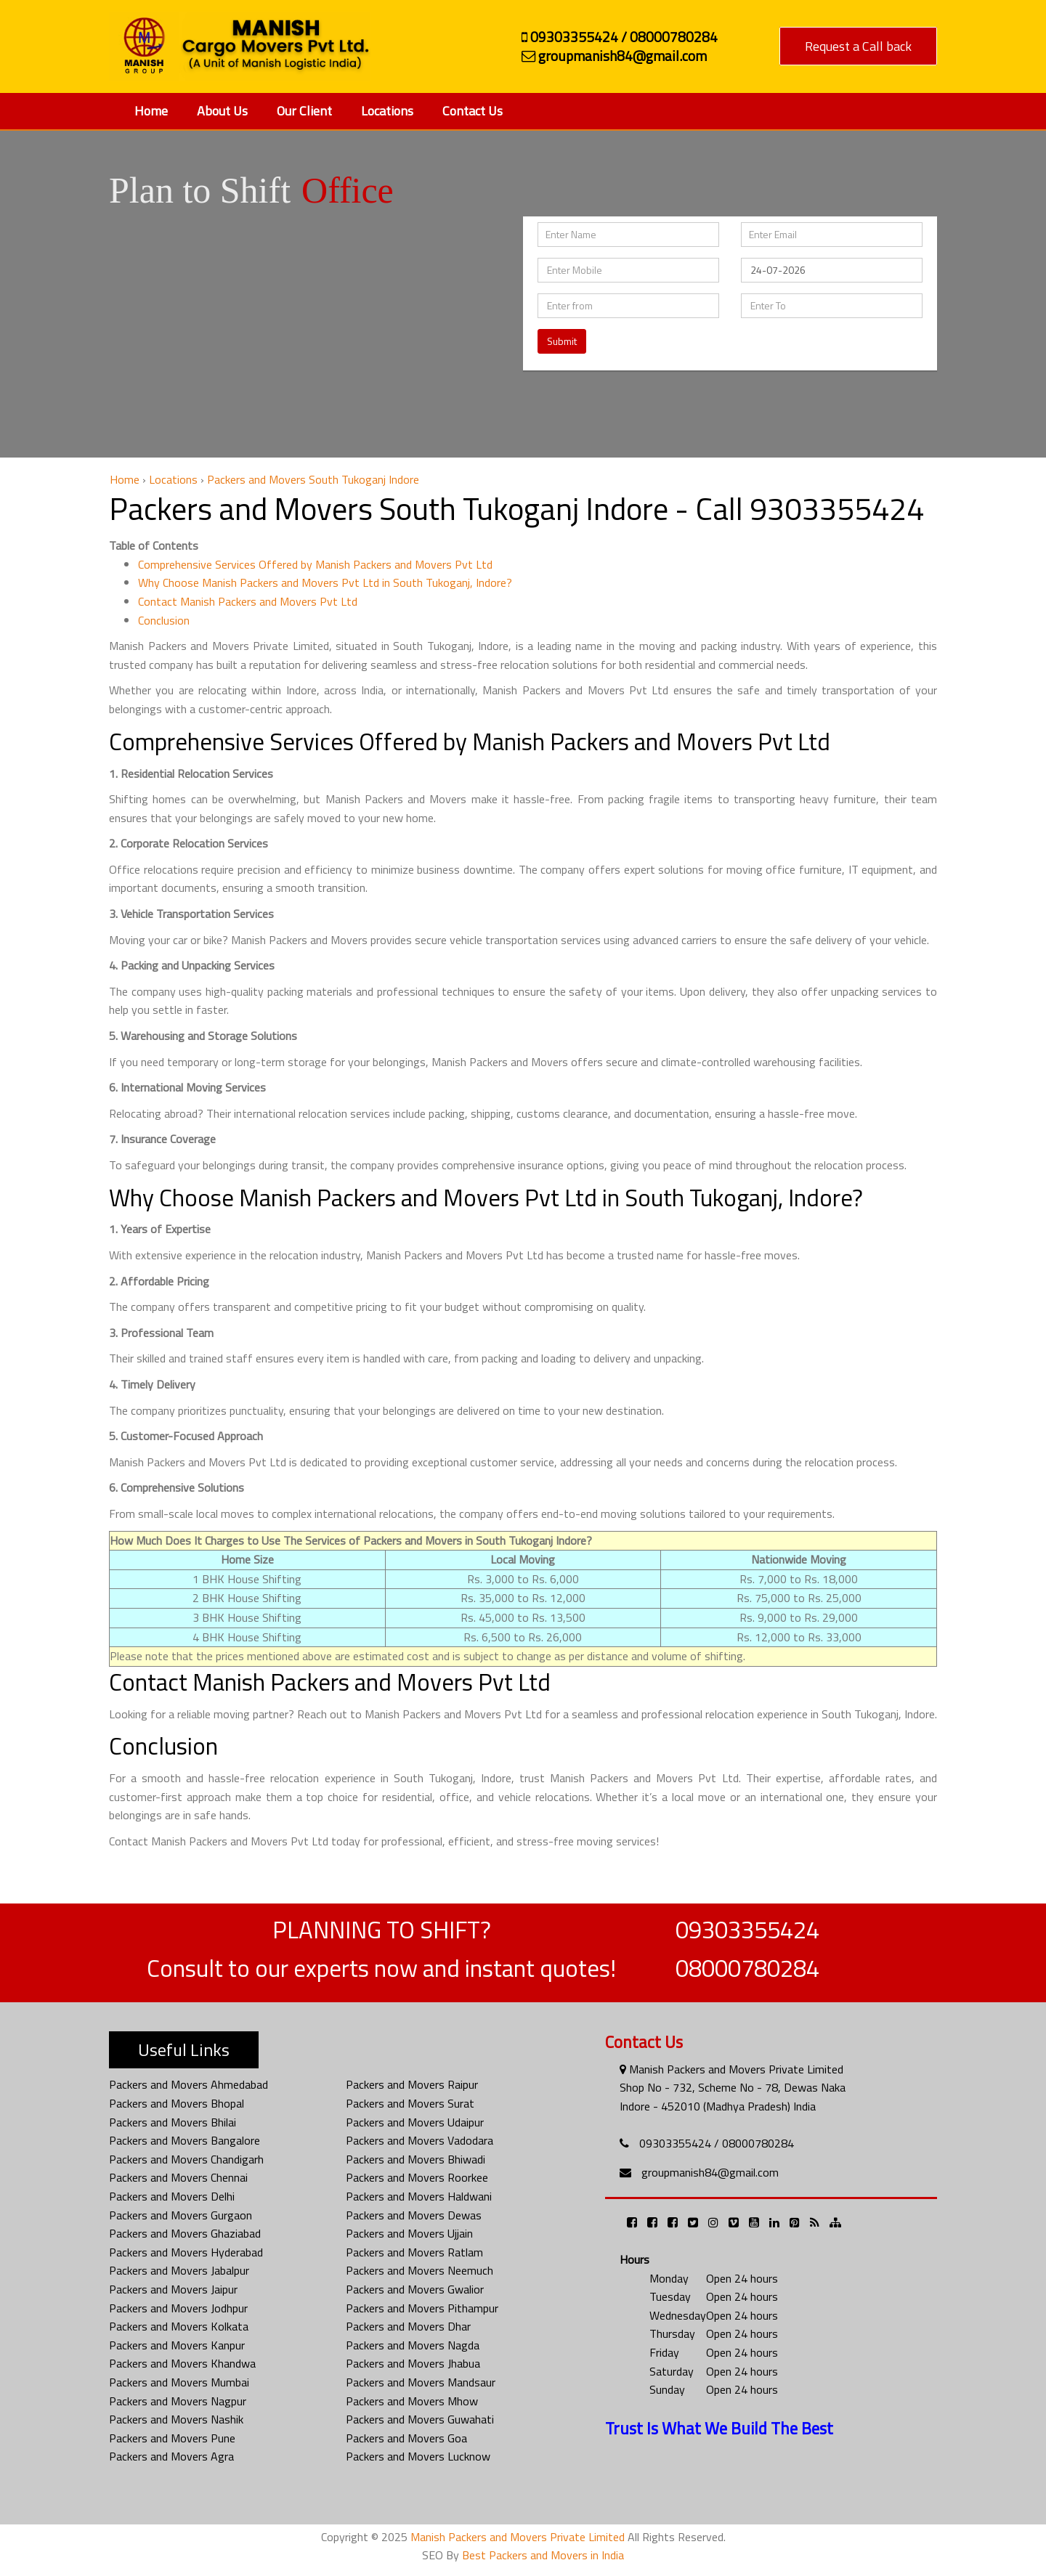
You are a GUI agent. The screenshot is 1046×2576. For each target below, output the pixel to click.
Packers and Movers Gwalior (415, 2289)
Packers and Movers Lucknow (418, 2456)
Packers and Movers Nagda (412, 2345)
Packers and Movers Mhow (412, 2401)
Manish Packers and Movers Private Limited (517, 2536)
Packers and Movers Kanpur (177, 2345)
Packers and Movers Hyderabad (186, 2252)
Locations (387, 111)
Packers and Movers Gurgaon (180, 2215)
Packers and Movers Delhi (172, 2196)
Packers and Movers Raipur (412, 2084)
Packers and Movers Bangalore (184, 2140)
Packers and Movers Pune (172, 2438)
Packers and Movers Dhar (408, 2326)
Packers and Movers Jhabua (413, 2363)
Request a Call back (858, 46)
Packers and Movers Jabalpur (179, 2270)
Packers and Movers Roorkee (417, 2177)
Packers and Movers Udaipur (415, 2122)
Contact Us (472, 111)
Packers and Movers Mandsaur (420, 2382)
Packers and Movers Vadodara (419, 2140)
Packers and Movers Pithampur (422, 2308)
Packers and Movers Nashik (176, 2419)
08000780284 (747, 1968)
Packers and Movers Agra (171, 2456)
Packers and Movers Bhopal (176, 2103)
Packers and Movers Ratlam (414, 2252)
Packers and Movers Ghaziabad (185, 2233)
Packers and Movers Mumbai (179, 2382)
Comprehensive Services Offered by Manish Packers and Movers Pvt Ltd (315, 564)
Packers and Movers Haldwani (419, 2196)
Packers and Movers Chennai (178, 2177)
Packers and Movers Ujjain (409, 2233)
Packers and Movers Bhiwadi (415, 2159)
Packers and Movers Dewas (414, 2215)
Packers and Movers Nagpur (177, 2401)
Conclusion (164, 620)
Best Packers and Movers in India (543, 2555)
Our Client (304, 111)
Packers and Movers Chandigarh (186, 2159)
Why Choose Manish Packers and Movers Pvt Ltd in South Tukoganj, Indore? (325, 582)
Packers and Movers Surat (410, 2103)
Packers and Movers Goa (406, 2438)
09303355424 (747, 1929)
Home (151, 111)
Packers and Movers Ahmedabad (188, 2084)
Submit (562, 341)
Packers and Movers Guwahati (420, 2419)
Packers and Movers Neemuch (419, 2270)
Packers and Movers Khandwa (182, 2363)
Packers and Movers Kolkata (178, 2326)
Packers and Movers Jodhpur (178, 2308)
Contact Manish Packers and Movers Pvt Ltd (247, 601)
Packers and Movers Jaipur (173, 2289)
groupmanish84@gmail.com (710, 2172)
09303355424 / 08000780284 (716, 2143)
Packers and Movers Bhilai (172, 2122)
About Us (222, 111)
